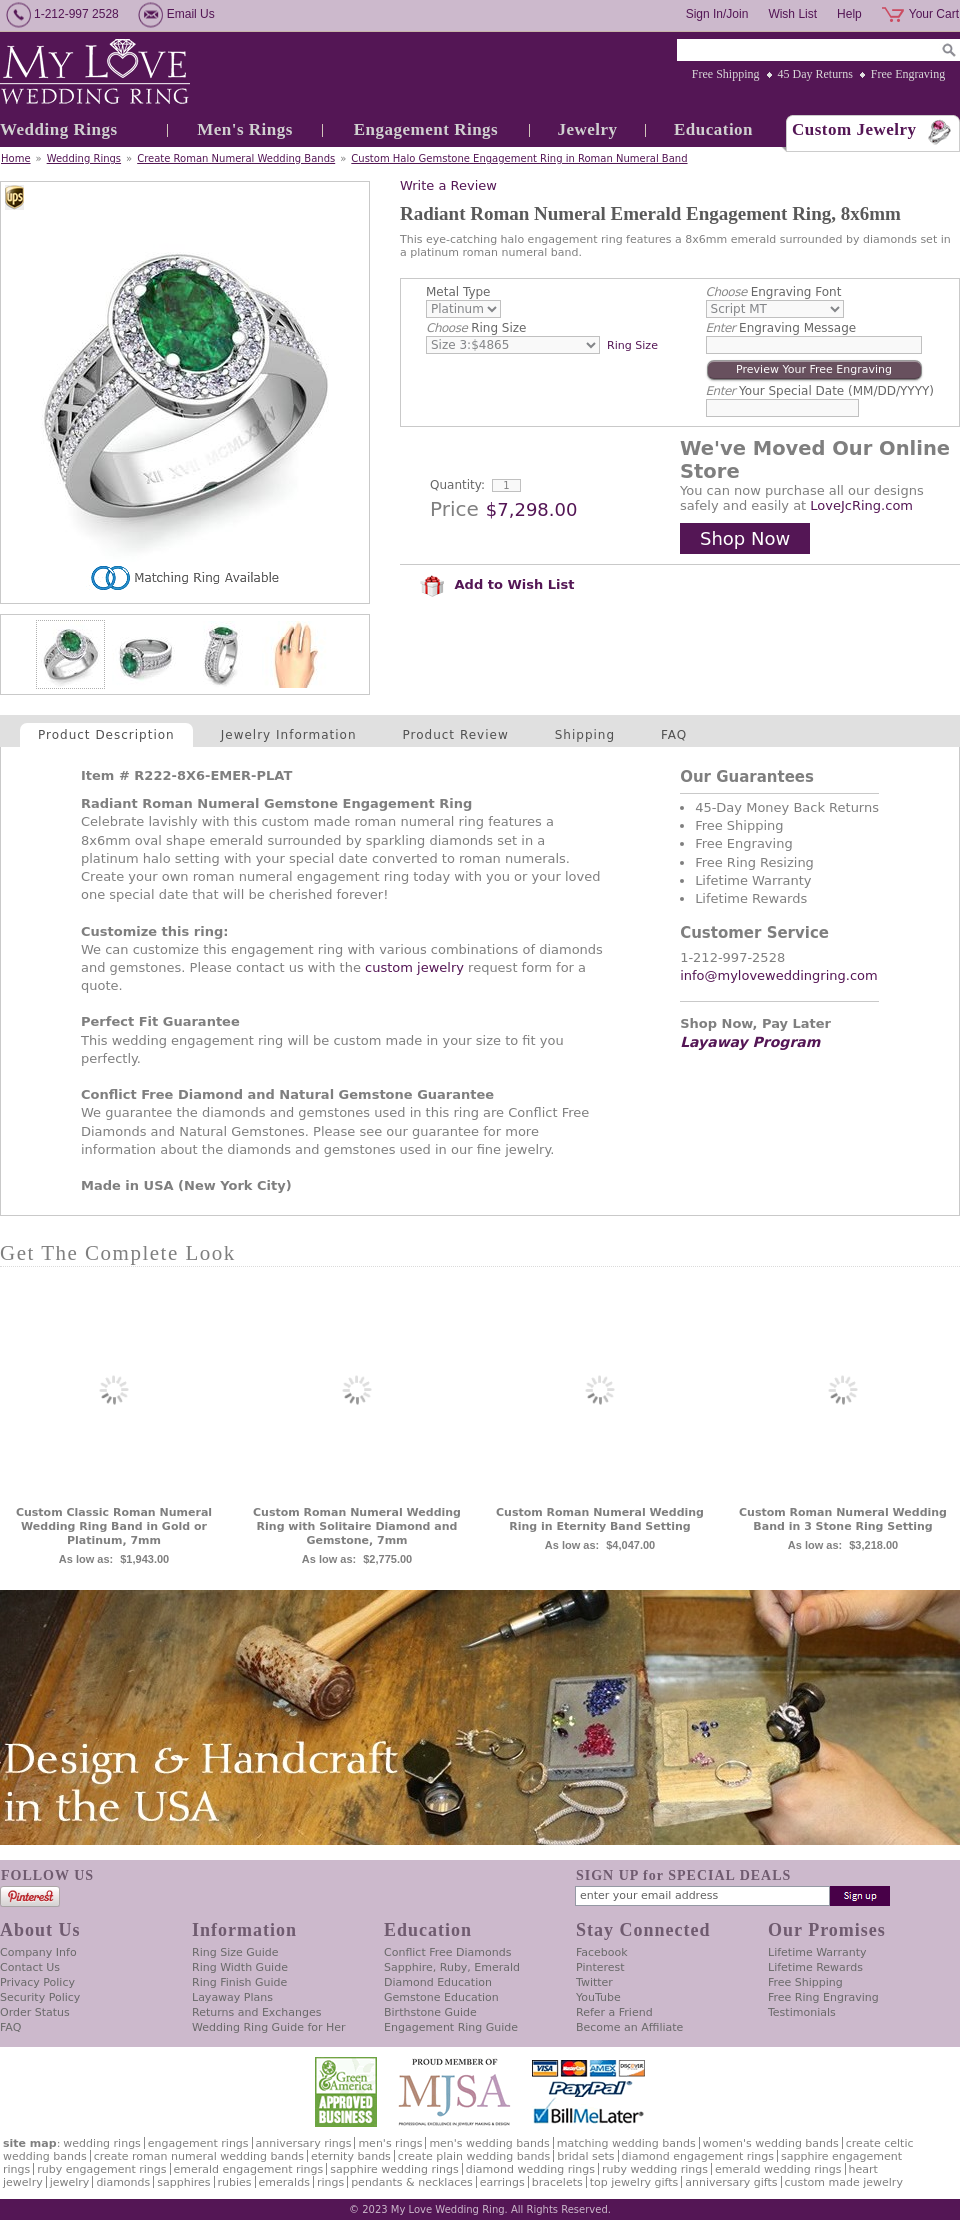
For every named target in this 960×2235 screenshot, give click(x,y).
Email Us (191, 14)
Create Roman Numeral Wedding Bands (236, 158)
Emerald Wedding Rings (778, 2169)
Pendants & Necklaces (412, 2182)
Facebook (602, 1952)
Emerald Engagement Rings (249, 2169)
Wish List (792, 14)
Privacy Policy (37, 1982)
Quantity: (457, 485)
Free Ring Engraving (823, 1997)
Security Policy (40, 1997)
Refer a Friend (614, 2012)
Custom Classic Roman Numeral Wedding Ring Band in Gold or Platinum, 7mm (114, 1526)
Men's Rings (245, 129)
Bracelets (557, 2182)
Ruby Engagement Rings (101, 2169)
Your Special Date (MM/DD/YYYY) (820, 391)
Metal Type (458, 292)
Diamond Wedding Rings (530, 2169)
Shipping (585, 735)
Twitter (594, 1982)
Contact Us (30, 1967)
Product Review (456, 735)
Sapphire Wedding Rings (394, 2169)
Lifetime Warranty (817, 1952)
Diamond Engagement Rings (698, 2156)
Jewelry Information (289, 735)
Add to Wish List (497, 584)
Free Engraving (908, 74)
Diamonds (123, 2182)
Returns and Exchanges (256, 2012)
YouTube (598, 1997)
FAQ (674, 735)
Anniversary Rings (304, 2143)
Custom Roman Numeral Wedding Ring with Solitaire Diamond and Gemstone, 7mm (357, 1526)
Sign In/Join (717, 14)
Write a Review (448, 185)
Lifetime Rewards (815, 1967)
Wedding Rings (59, 129)
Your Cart (934, 14)
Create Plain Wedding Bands (474, 2156)
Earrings (502, 2182)
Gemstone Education (441, 1997)
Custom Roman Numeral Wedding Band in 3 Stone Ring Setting (843, 1519)
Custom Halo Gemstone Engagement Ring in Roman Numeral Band (519, 158)
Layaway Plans (232, 1997)
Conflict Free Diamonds (447, 1952)
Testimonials (802, 2012)
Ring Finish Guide (239, 1982)
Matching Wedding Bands (626, 2143)
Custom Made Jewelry (844, 2182)
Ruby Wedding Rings (655, 2169)
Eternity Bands (351, 2156)
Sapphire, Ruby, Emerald (452, 1967)
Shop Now (745, 538)
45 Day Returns (815, 74)
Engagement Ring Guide (451, 2027)
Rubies (235, 2182)
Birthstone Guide (430, 2012)
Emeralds (284, 2182)
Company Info (38, 1952)
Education (713, 129)
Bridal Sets (585, 2156)
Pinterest (600, 1967)
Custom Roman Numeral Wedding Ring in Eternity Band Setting (600, 1519)
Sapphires (183, 2182)
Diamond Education (438, 1982)
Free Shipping (726, 74)
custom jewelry (414, 967)
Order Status (35, 2012)
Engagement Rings (426, 129)
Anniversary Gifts (731, 2182)
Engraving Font (774, 292)
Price (454, 509)
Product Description (106, 735)
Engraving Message (781, 328)
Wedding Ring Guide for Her (269, 2027)
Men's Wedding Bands (489, 2143)
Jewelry (587, 129)
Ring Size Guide (235, 1952)
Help (849, 14)
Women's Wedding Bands (771, 2143)
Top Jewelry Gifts (634, 2182)
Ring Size (476, 328)
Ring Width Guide (240, 1967)
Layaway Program (750, 1042)
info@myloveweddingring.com (779, 975)
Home (16, 158)
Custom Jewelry (854, 129)
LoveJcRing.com (861, 505)
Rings (330, 2182)
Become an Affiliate (629, 2027)
